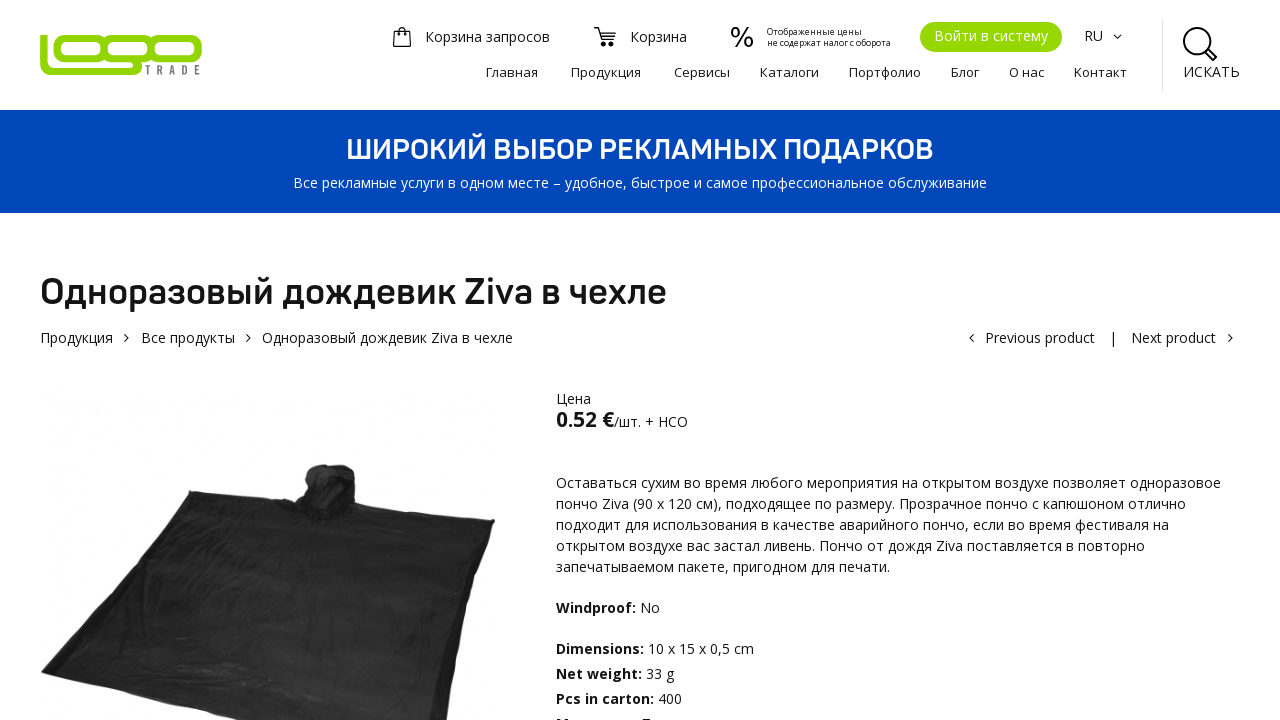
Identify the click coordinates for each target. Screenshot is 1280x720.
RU (1105, 35)
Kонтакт (1100, 72)
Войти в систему (991, 35)
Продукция (606, 72)
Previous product (1040, 337)
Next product (1173, 337)
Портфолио (885, 72)
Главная (512, 72)
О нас (1026, 72)
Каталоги (789, 72)
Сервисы (702, 72)
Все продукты (188, 337)
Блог (965, 72)
